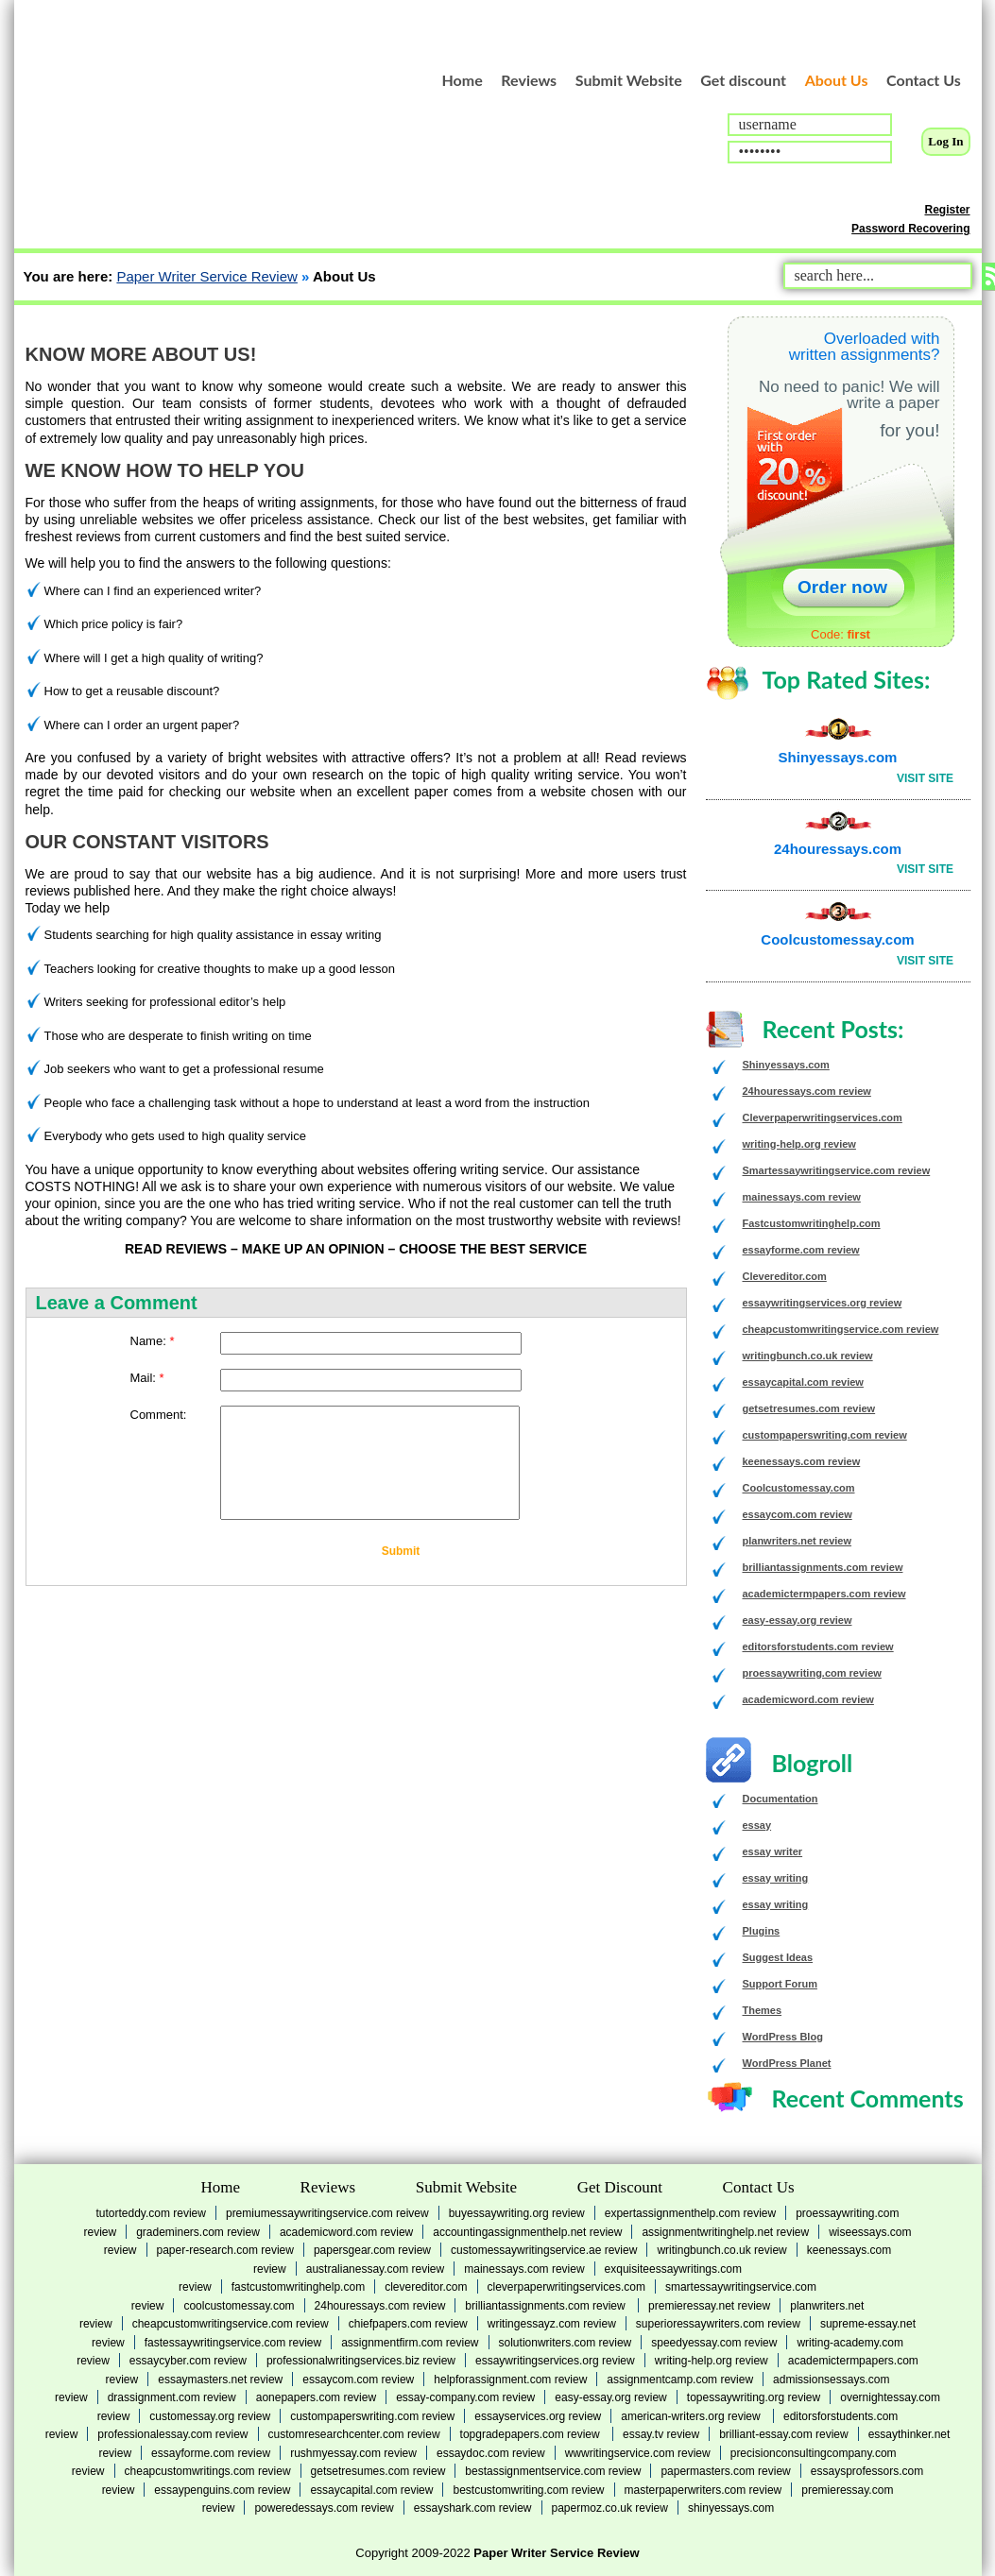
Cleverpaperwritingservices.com (822, 1117)
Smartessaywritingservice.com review (837, 1170)
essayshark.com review (473, 2508)
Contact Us (923, 80)
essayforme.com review (801, 1249)
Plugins (762, 1930)
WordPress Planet (787, 2063)
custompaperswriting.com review (825, 1435)
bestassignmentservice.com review (553, 2471)
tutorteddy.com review (150, 2213)
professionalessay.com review (172, 2434)
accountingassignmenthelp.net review (527, 2232)
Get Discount (619, 2187)
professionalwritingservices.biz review (360, 2360)
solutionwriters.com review (565, 2342)
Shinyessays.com (838, 757)
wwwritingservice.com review (638, 2453)
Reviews (529, 80)
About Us (836, 80)
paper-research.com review (225, 2250)
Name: (152, 1341)
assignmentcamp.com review (680, 2379)
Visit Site (925, 778)
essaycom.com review (797, 1514)
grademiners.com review (198, 2232)
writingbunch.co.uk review (808, 1355)
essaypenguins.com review (222, 2490)
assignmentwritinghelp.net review (725, 2232)
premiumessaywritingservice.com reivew (327, 2213)
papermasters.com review (725, 2471)
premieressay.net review (709, 2305)
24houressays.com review (807, 1091)
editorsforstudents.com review (818, 1646)
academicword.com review (808, 1699)
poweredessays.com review (323, 2508)
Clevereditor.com (785, 1276)
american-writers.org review (692, 2416)
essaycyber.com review (188, 2360)
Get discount (743, 80)
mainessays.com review (802, 1197)
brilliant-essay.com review (783, 2434)
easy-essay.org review (797, 1620)
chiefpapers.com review (408, 2323)
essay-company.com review (465, 2397)
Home (462, 80)
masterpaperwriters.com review (703, 2490)
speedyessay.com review (714, 2342)
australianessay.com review (375, 2269)
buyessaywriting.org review (517, 2213)
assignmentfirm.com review (409, 2342)
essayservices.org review (537, 2416)
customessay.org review (209, 2416)
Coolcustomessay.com (837, 939)
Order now (842, 587)
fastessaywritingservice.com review (233, 2342)
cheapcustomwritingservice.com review (841, 1329)
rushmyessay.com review (353, 2453)
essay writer (773, 1851)
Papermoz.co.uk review (610, 2508)
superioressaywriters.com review (718, 2323)
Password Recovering (910, 228)
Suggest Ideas (778, 1957)
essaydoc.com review (491, 2453)
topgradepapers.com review (531, 2434)
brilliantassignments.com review (823, 1567)
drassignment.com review (172, 2397)
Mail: (147, 1378)
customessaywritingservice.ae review (544, 2250)
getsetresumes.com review (809, 1408)
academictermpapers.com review (824, 1593)
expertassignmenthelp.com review (690, 2213)
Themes (762, 2010)
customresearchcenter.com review (354, 2434)
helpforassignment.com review (510, 2379)
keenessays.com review (802, 1461)
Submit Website (628, 80)
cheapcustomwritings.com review (208, 2471)
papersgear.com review (372, 2250)
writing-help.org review (799, 1144)
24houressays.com (837, 849)
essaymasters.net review (220, 2379)
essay (757, 1825)
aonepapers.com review (316, 2397)
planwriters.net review (797, 1540)
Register (946, 209)
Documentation (780, 1798)
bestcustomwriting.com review (528, 2490)
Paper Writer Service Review (206, 276)
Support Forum (780, 1983)
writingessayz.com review (552, 2323)
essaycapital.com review (803, 1382)
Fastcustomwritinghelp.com (812, 1223)
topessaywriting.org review (753, 2397)
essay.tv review (661, 2434)
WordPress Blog (783, 2036)
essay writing (776, 1878)
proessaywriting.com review (812, 1673)
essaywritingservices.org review (822, 1302)
